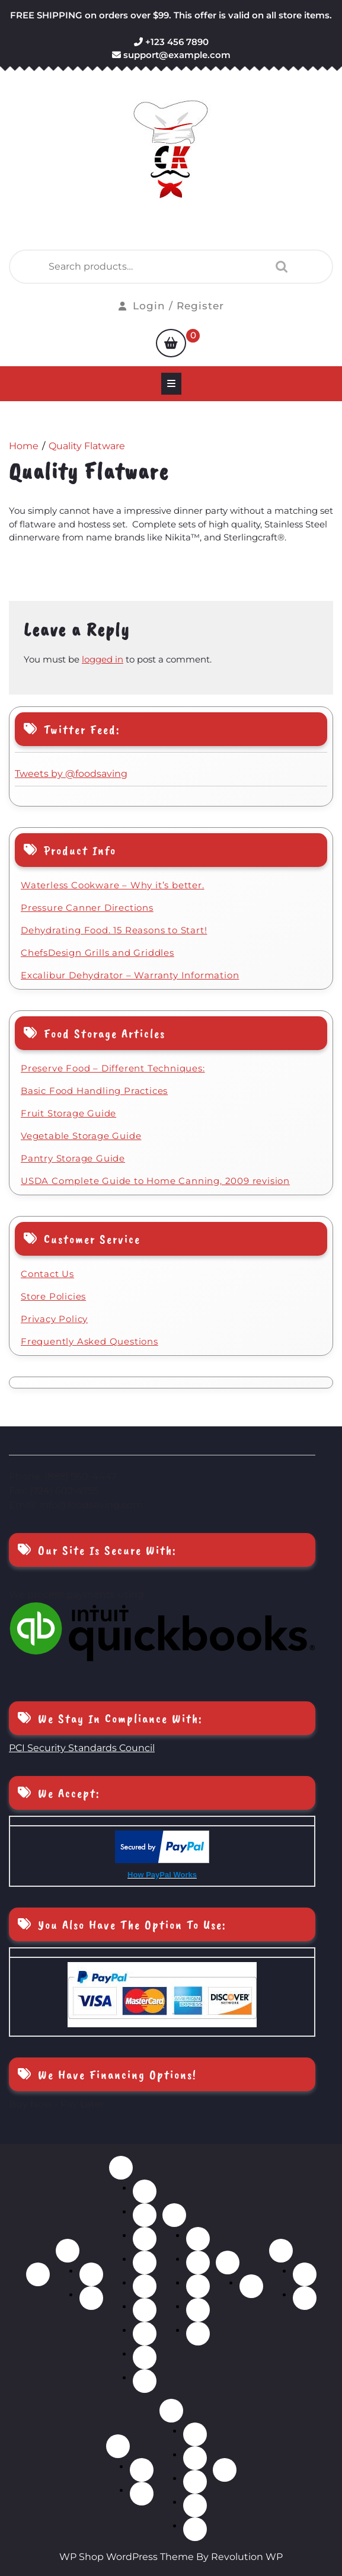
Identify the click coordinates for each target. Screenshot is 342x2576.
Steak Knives (198, 2310)
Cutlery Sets (198, 2239)
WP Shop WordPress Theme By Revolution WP (171, 2556)
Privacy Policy (54, 1318)
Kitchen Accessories (171, 2411)
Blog (224, 2470)
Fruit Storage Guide (68, 1113)
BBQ (67, 2251)
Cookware (121, 2168)
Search (278, 266)
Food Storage (118, 2446)
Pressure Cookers (144, 2286)
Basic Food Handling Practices (94, 1090)
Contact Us (47, 1273)
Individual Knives (198, 2262)
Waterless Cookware (144, 2381)
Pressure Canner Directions (87, 907)
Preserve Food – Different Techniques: (113, 1068)
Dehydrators (227, 2262)
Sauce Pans (144, 2333)
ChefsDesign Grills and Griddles (97, 952)
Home (38, 2274)
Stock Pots (144, 2357)
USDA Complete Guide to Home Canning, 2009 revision (155, 1180)
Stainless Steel (305, 2298)
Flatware (281, 2251)
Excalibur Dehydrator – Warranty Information (130, 975)
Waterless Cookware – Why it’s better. (112, 885)
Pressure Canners (142, 2493)
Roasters (144, 2310)
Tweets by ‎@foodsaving (71, 773)
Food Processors (195, 2482)
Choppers (195, 2434)
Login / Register (171, 306)
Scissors (198, 2286)
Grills (144, 2262)
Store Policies (53, 1296)
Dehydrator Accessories (251, 2286)
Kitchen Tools (195, 2529)
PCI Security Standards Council (82, 1747)
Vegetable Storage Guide (81, 1135)
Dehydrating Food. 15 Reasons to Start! (114, 930)
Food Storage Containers (195, 2505)
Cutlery (174, 2215)
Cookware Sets (144, 2215)
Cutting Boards (195, 2458)
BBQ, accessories (91, 2274)
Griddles (144, 2239)
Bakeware (144, 2191)
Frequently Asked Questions (89, 1341)
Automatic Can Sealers (142, 2470)
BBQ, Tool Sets (91, 2298)
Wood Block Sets (198, 2333)
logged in (102, 659)
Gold (305, 2274)
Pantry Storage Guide (73, 1158)
